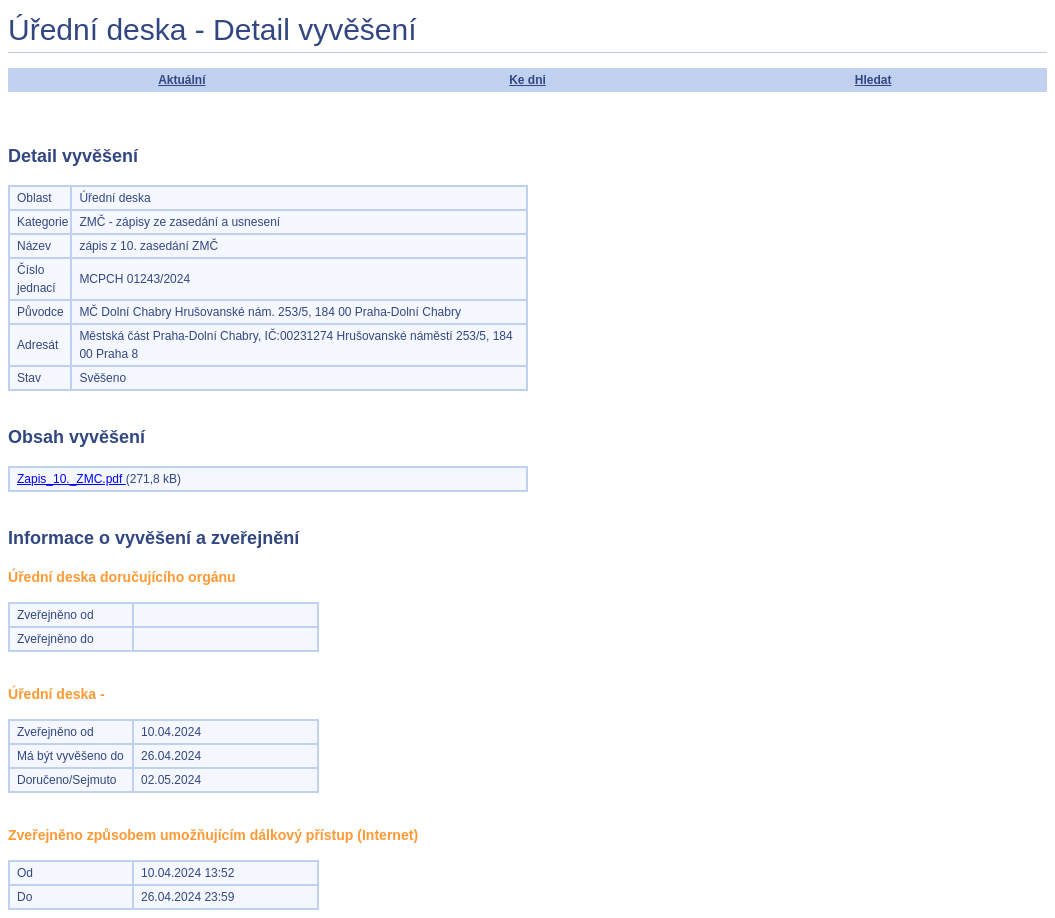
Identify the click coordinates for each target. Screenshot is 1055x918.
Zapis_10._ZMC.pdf (71, 479)
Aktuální (181, 80)
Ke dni (527, 80)
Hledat (873, 80)
